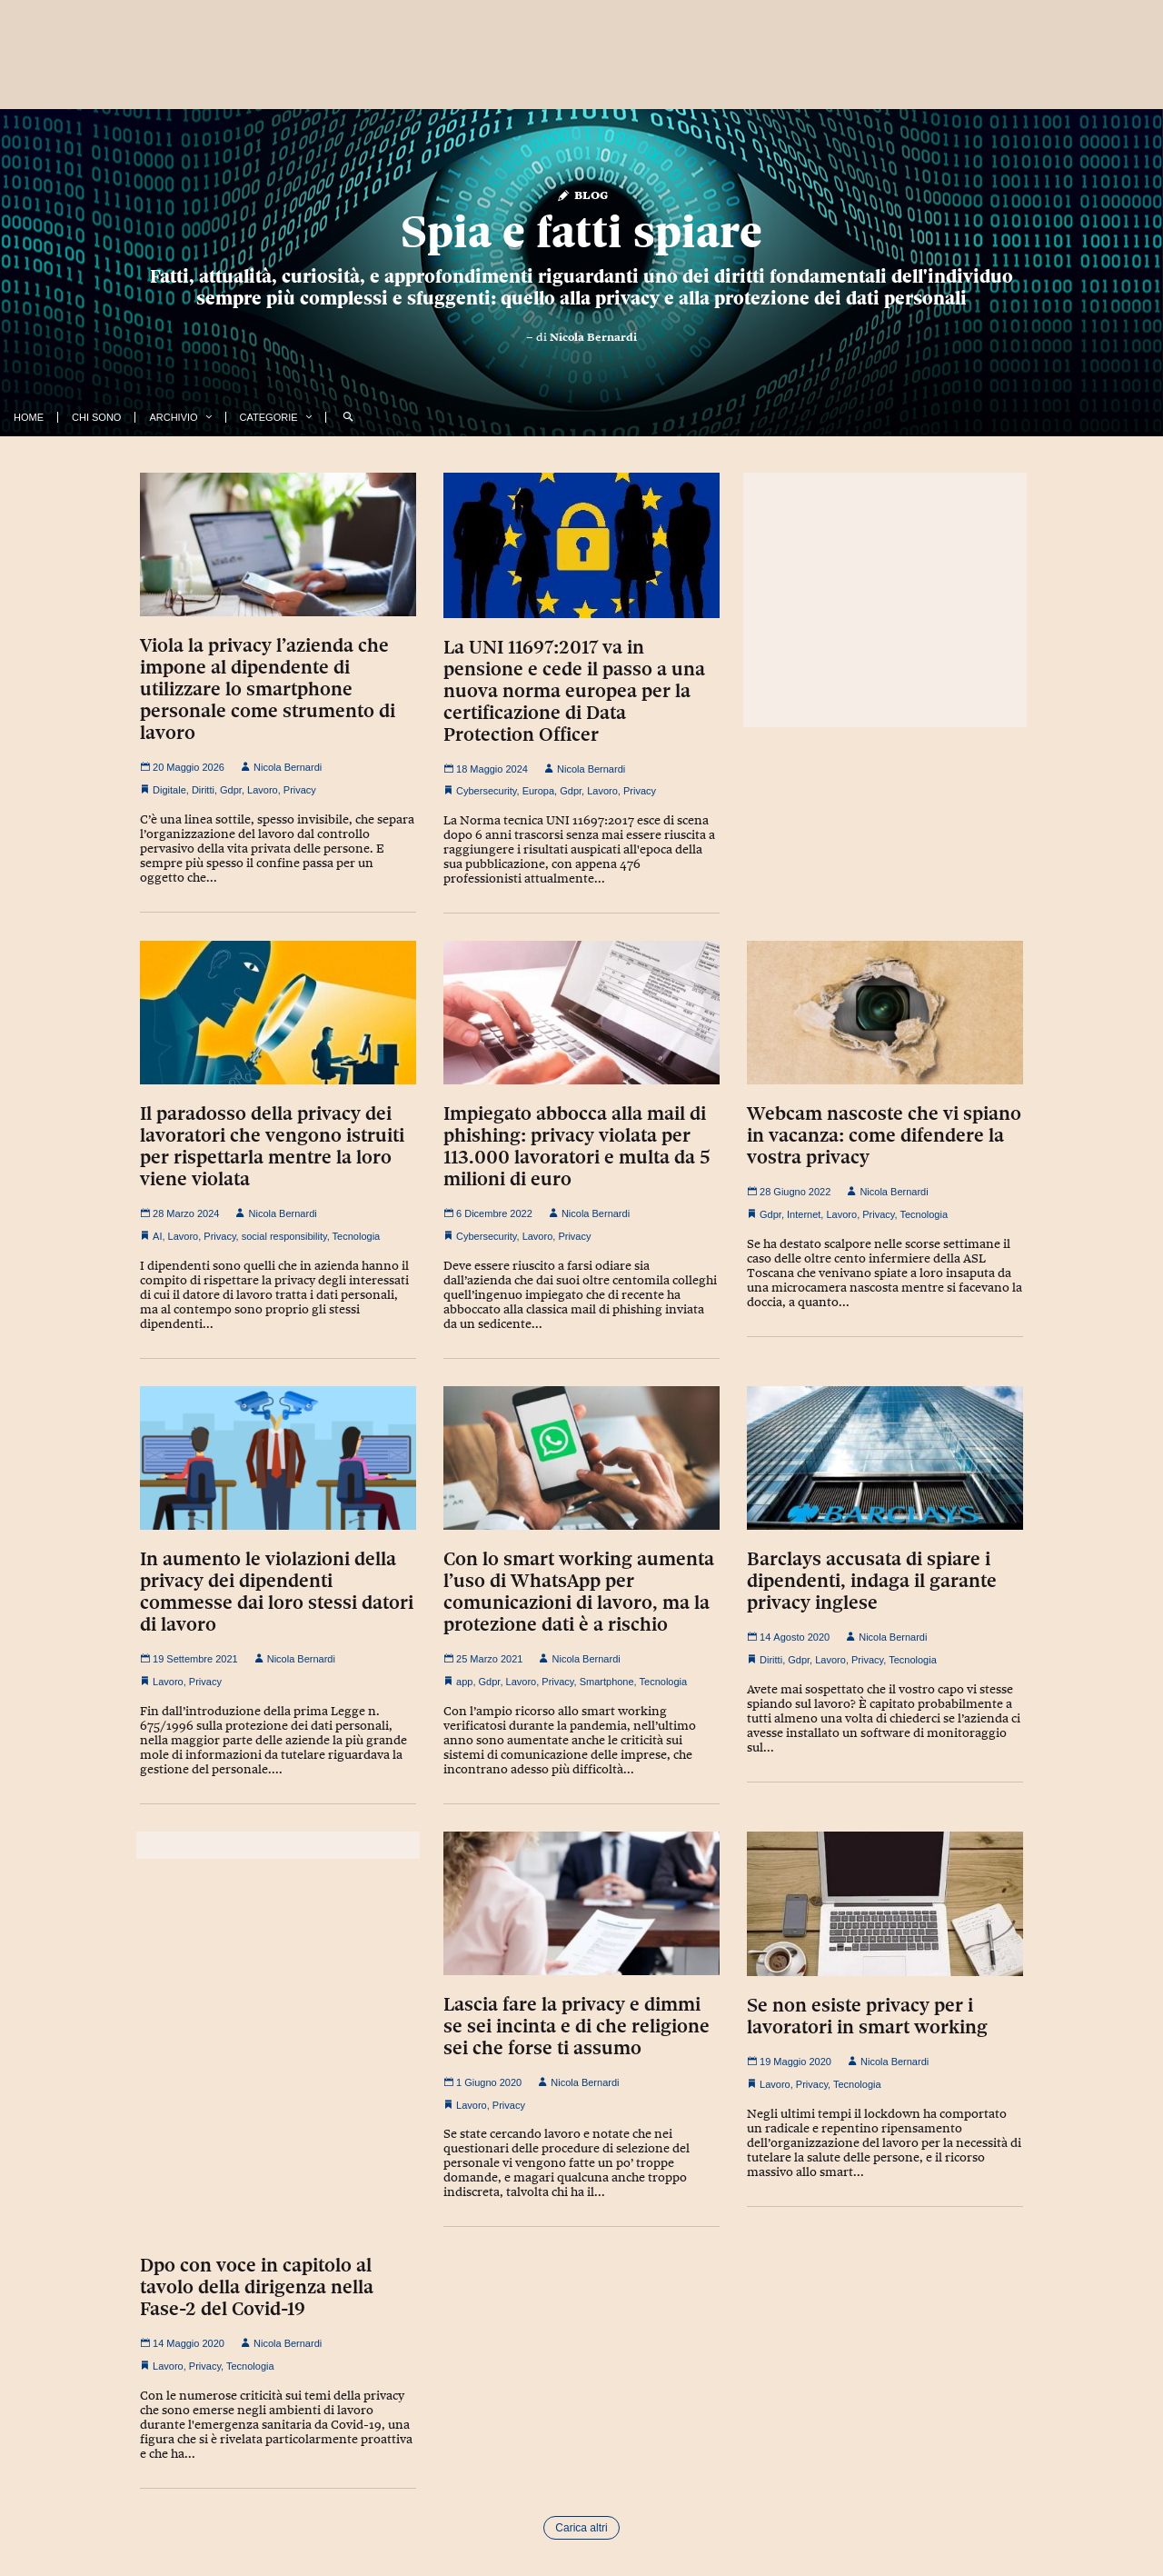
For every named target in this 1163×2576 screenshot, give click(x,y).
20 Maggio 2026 (182, 767)
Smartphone (607, 1681)
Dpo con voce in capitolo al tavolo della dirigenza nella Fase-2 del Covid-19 (256, 2287)
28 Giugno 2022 (788, 1191)
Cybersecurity (486, 790)
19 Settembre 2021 (189, 1658)
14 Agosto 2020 (788, 1637)
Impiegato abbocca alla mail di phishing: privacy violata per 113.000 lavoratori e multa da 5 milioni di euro (577, 1146)
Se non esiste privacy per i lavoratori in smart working (867, 2016)
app (464, 1681)
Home (29, 417)
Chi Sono (96, 417)
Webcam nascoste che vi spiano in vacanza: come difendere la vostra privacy (884, 1135)
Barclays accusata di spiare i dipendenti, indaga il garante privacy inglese (872, 1580)
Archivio (173, 417)
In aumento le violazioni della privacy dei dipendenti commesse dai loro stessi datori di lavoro (276, 1591)
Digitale (169, 789)
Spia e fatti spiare (581, 232)
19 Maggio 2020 (789, 2061)
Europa (538, 790)
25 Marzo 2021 (482, 1658)
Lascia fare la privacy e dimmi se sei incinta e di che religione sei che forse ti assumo (576, 2026)
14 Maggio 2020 (182, 2343)
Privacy (299, 789)
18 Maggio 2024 (485, 769)
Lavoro (262, 789)
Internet (803, 1214)
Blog (582, 194)
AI (157, 1236)
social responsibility (284, 1236)
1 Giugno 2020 (482, 2082)
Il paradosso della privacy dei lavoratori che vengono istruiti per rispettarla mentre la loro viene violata (272, 1146)
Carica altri (581, 2527)
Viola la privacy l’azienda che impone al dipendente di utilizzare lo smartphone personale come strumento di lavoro (267, 689)
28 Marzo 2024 (179, 1213)
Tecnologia (357, 1236)
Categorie (269, 417)
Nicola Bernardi (593, 337)
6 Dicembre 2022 (487, 1213)
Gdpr (231, 789)
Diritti (203, 789)
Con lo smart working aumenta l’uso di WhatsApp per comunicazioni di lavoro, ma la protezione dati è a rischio (578, 1591)
